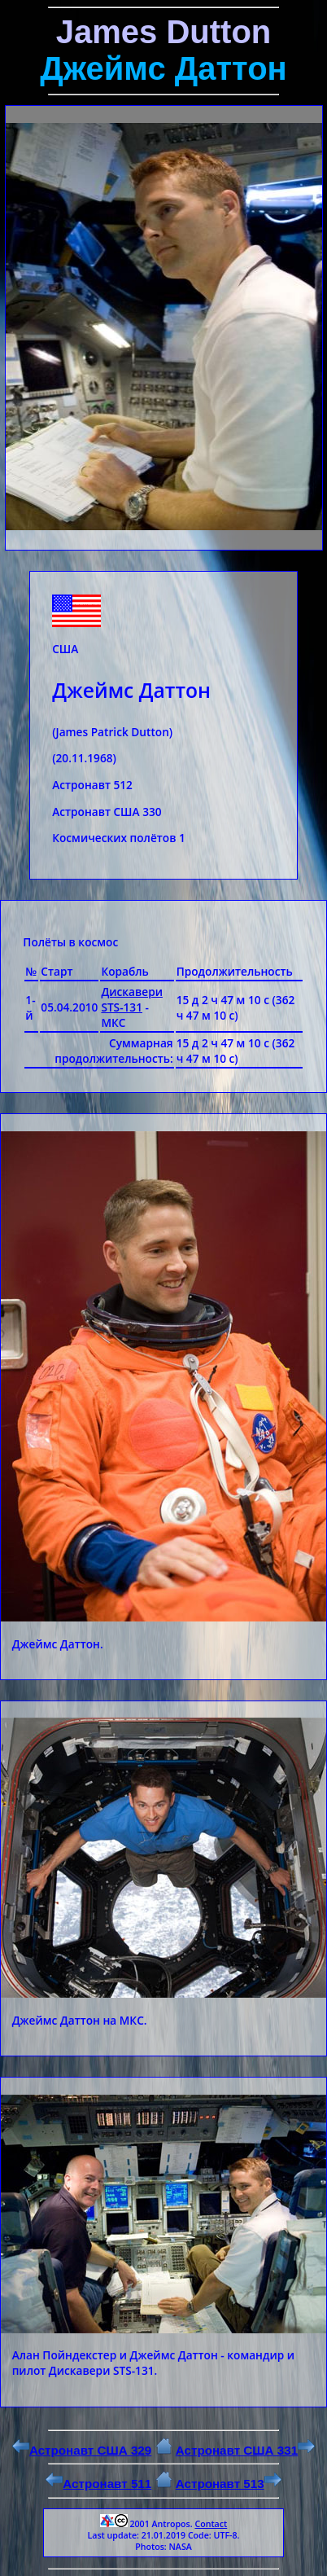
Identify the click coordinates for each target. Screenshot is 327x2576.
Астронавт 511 (98, 2483)
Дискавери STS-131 (132, 999)
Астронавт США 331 (245, 2450)
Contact (210, 2524)
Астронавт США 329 (81, 2450)
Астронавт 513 (228, 2483)
